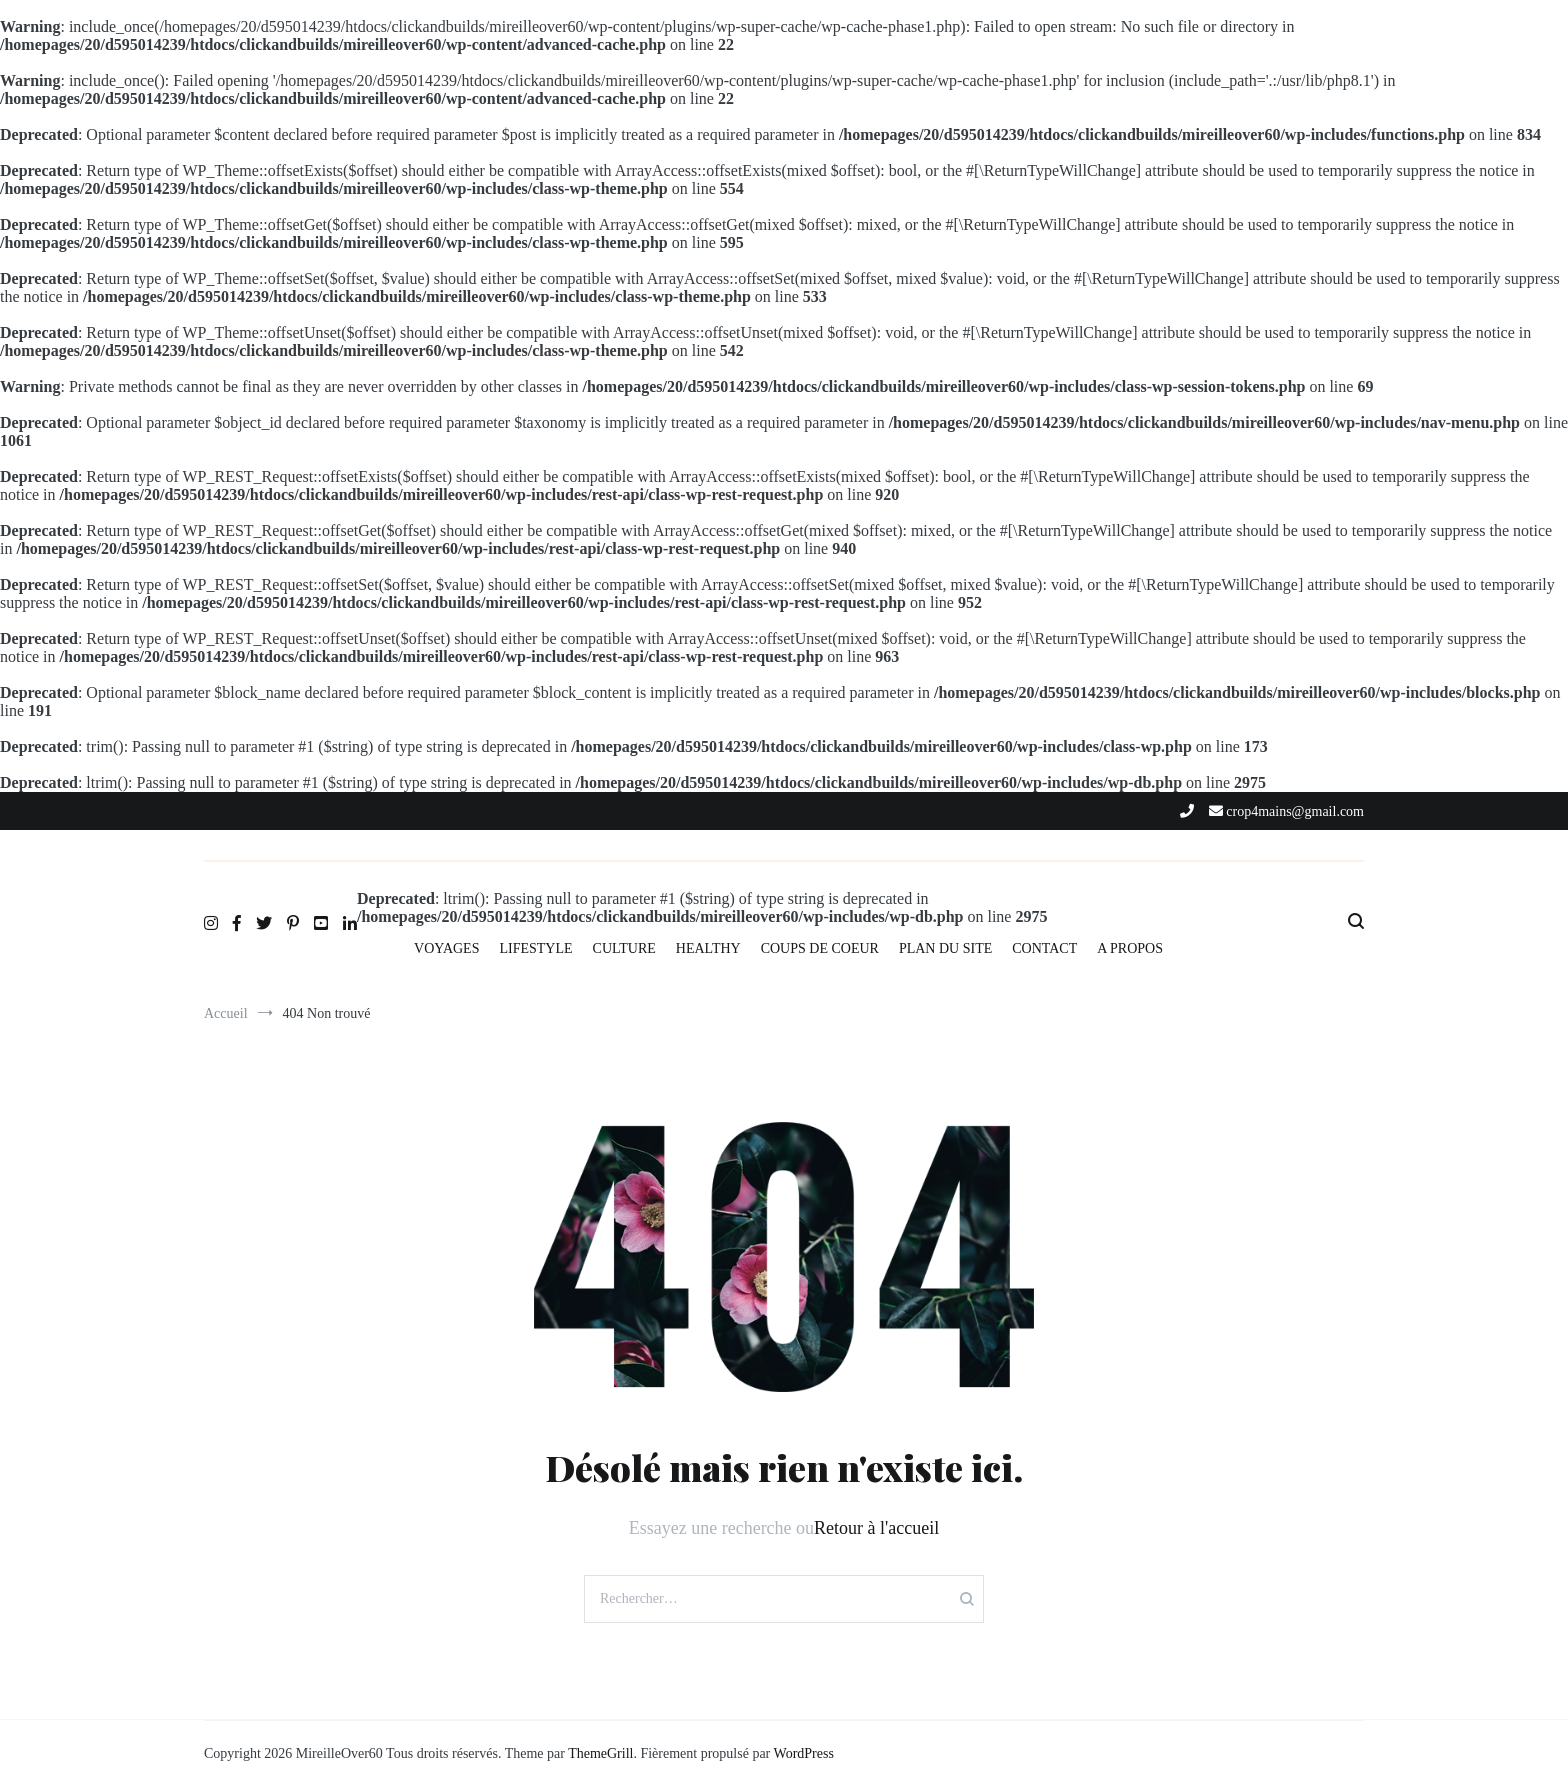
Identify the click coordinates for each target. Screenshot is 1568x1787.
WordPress (804, 1753)
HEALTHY (708, 948)
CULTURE (624, 948)
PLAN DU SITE (945, 948)
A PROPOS (1130, 948)
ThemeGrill (600, 1753)
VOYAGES (446, 948)
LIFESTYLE (535, 948)
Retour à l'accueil (876, 1528)
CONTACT (1044, 948)
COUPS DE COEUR (820, 948)
